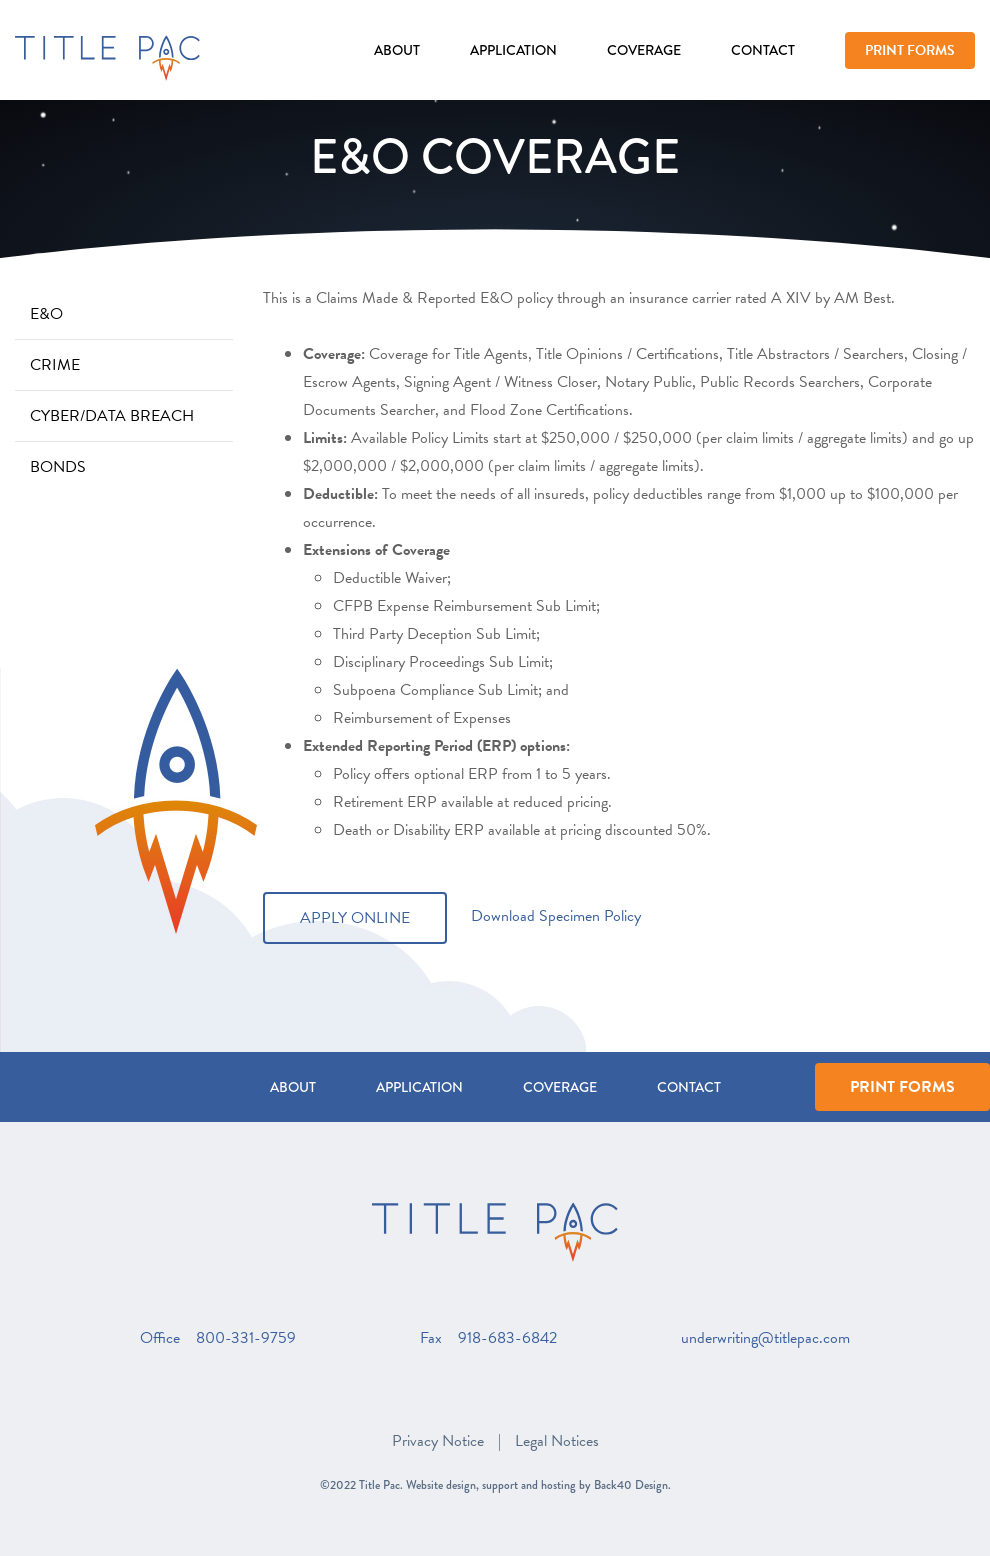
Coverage (644, 50)
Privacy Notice (438, 1441)
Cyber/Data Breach (112, 416)
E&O (46, 314)
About (397, 50)
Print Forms (910, 50)
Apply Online (355, 918)
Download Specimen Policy (556, 916)
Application (513, 50)
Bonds (58, 467)
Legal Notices (557, 1441)
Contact (763, 50)
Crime (55, 365)
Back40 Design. (632, 1485)
